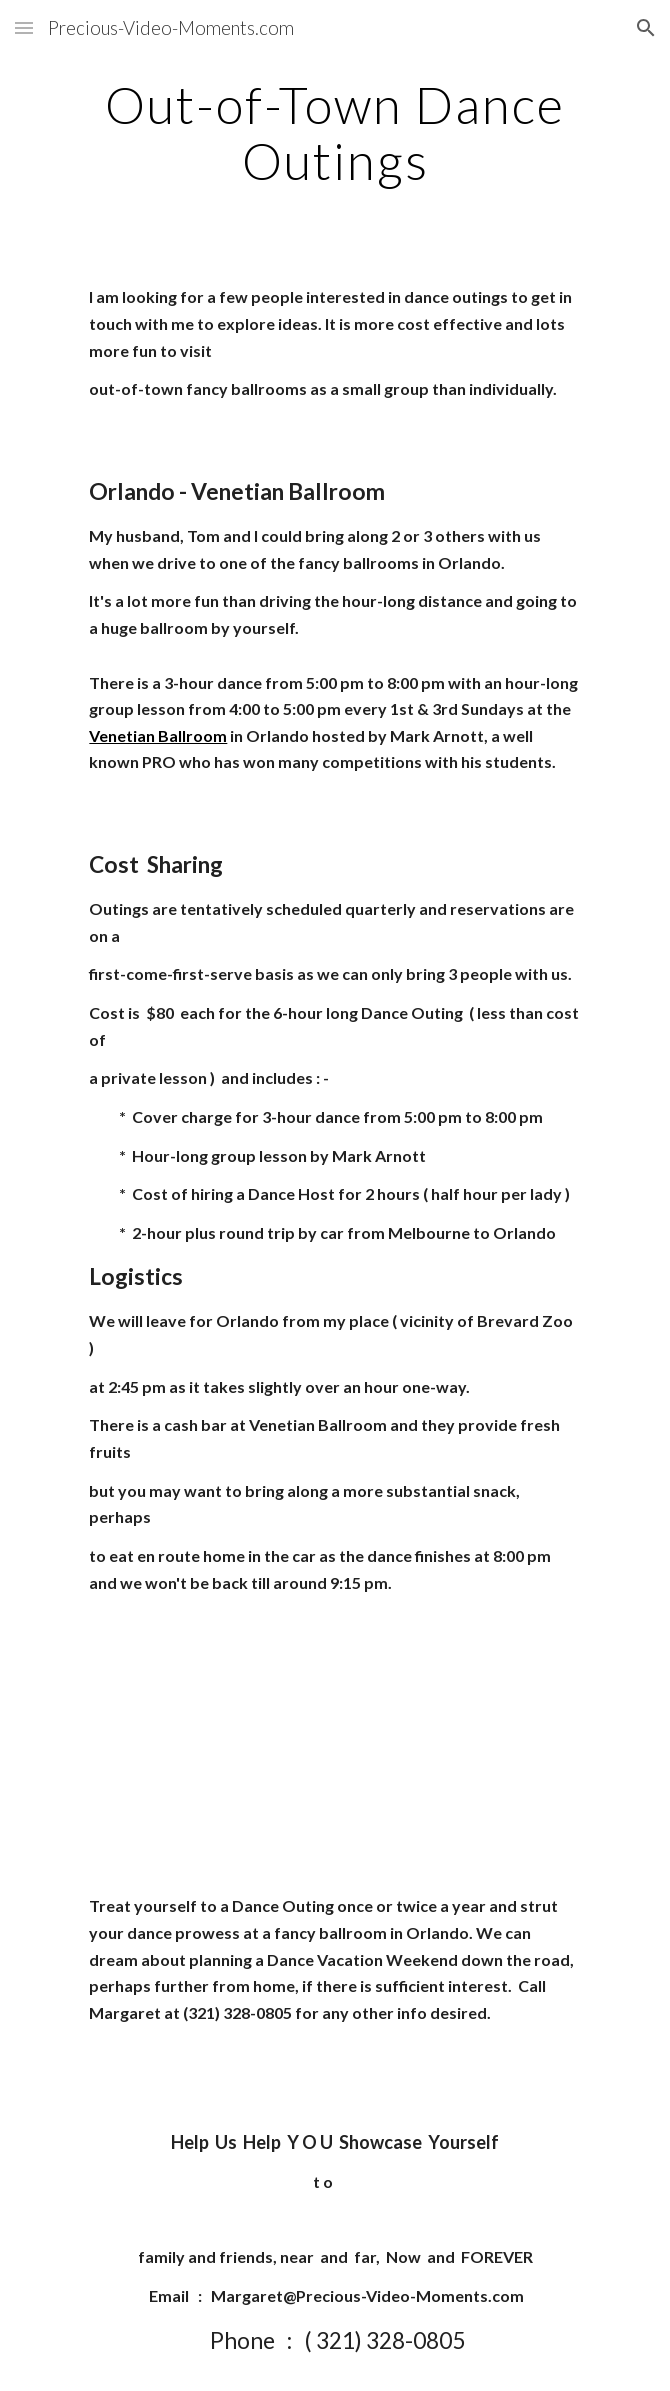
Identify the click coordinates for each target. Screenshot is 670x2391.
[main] (334, 132)
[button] (24, 27)
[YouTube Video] (334, 1744)
